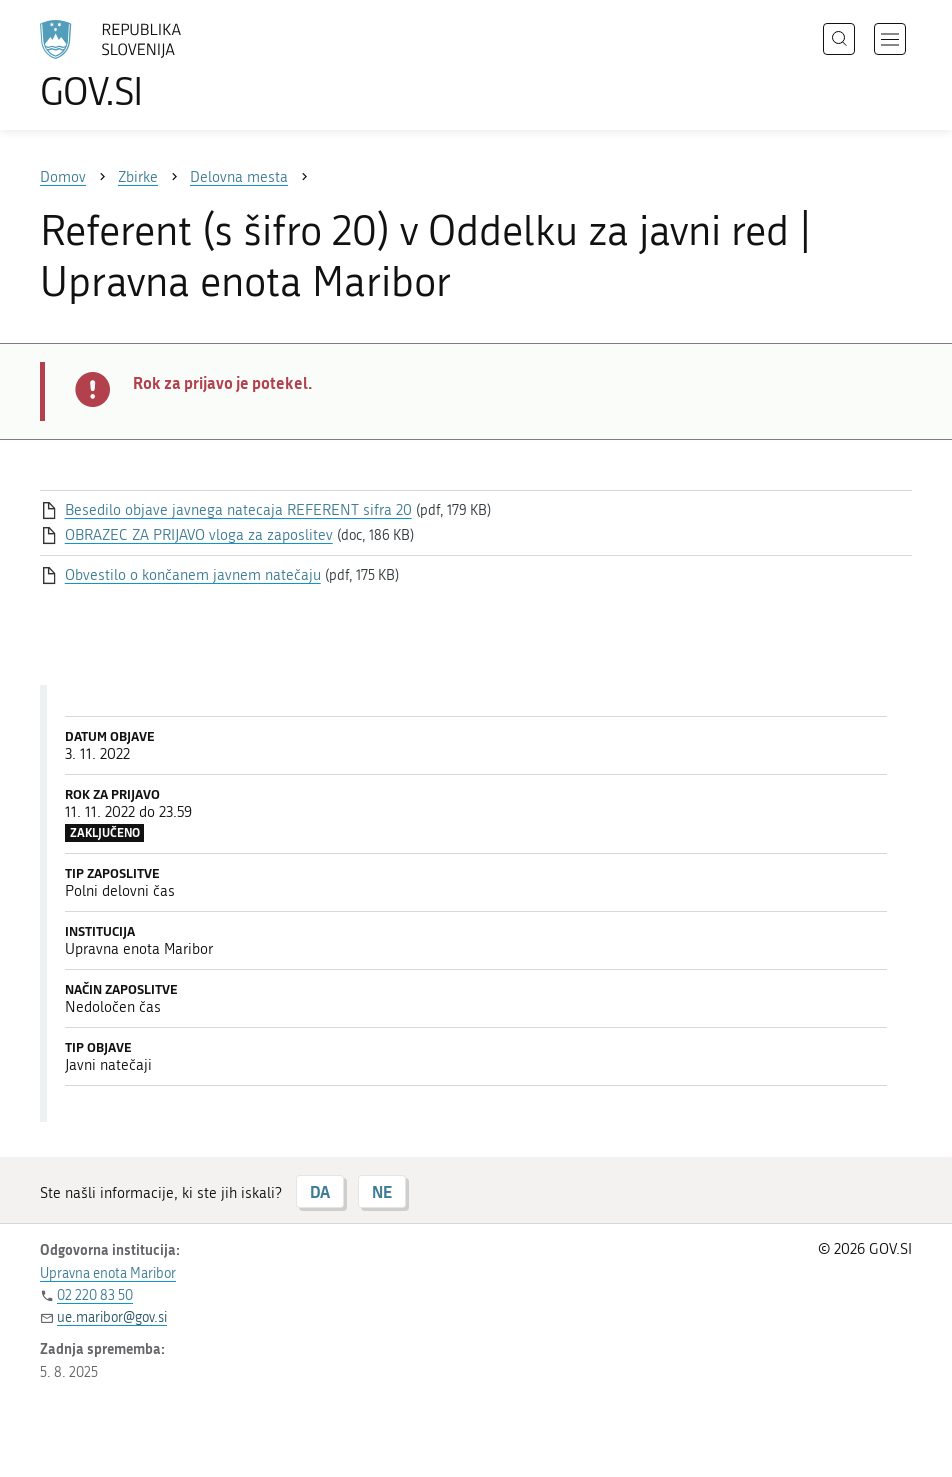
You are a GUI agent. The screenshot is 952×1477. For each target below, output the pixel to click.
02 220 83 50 (95, 1295)
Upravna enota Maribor (108, 1273)
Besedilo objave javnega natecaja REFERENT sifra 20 (238, 510)
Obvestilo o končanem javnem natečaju (193, 575)
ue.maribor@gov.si (112, 1317)
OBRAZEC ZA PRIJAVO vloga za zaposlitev (199, 535)
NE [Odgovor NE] (382, 1191)
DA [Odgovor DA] (320, 1191)
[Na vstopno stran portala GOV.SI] (140, 65)
